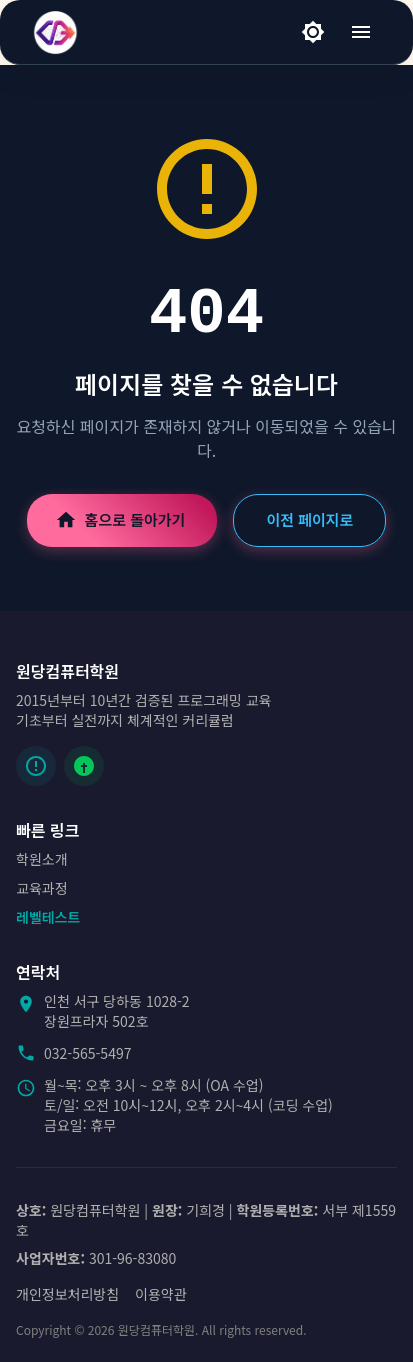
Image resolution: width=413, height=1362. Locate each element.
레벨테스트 (48, 917)
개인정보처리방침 (67, 1294)
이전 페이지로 (309, 520)
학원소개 (42, 859)
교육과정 (42, 888)
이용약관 (161, 1294)
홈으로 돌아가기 (122, 520)
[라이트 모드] (313, 32)
